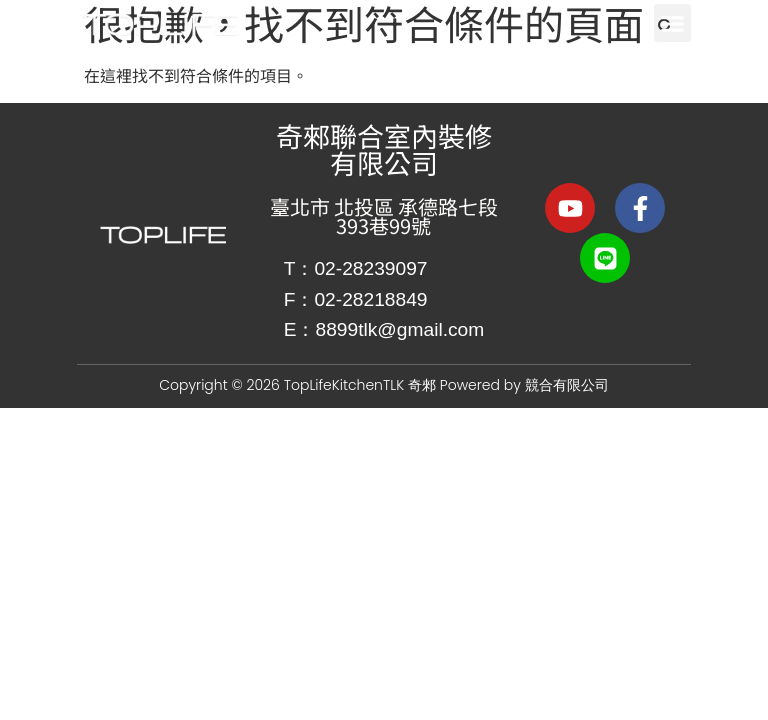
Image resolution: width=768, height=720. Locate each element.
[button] (673, 23)
